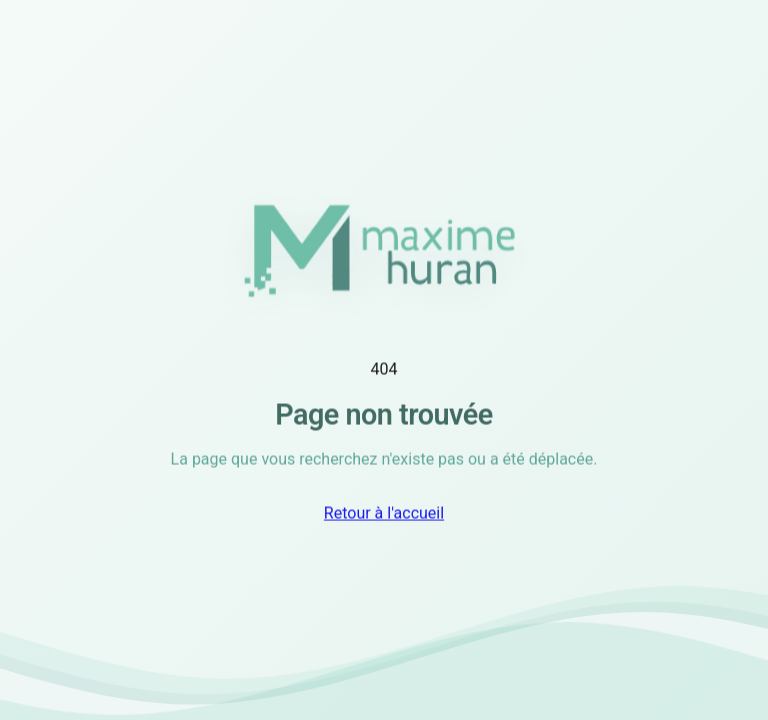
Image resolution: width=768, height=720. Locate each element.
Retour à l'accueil (384, 514)
